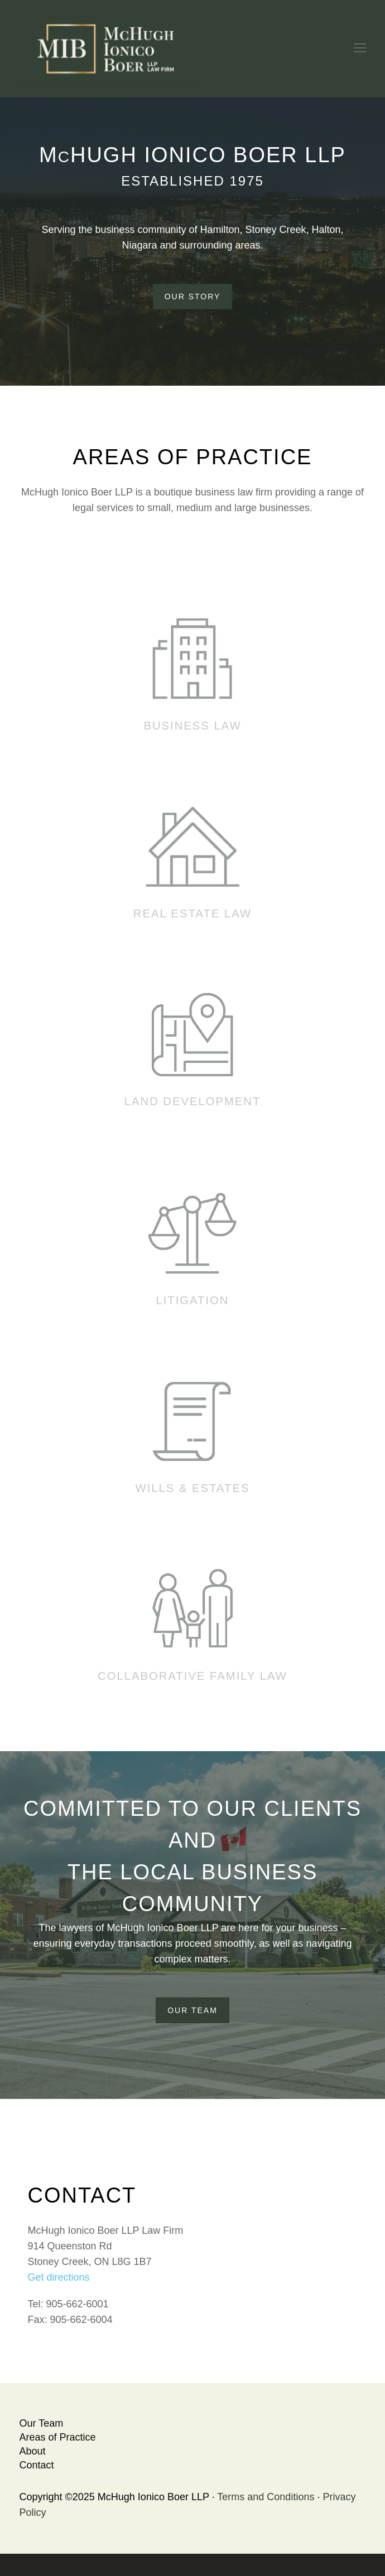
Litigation (192, 1300)
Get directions (59, 2277)
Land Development (192, 1101)
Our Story (193, 296)
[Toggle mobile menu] (360, 48)
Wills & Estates (193, 1488)
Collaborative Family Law (192, 1676)
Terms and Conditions (265, 2496)
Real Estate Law (192, 913)
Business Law (192, 726)
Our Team (192, 2010)
